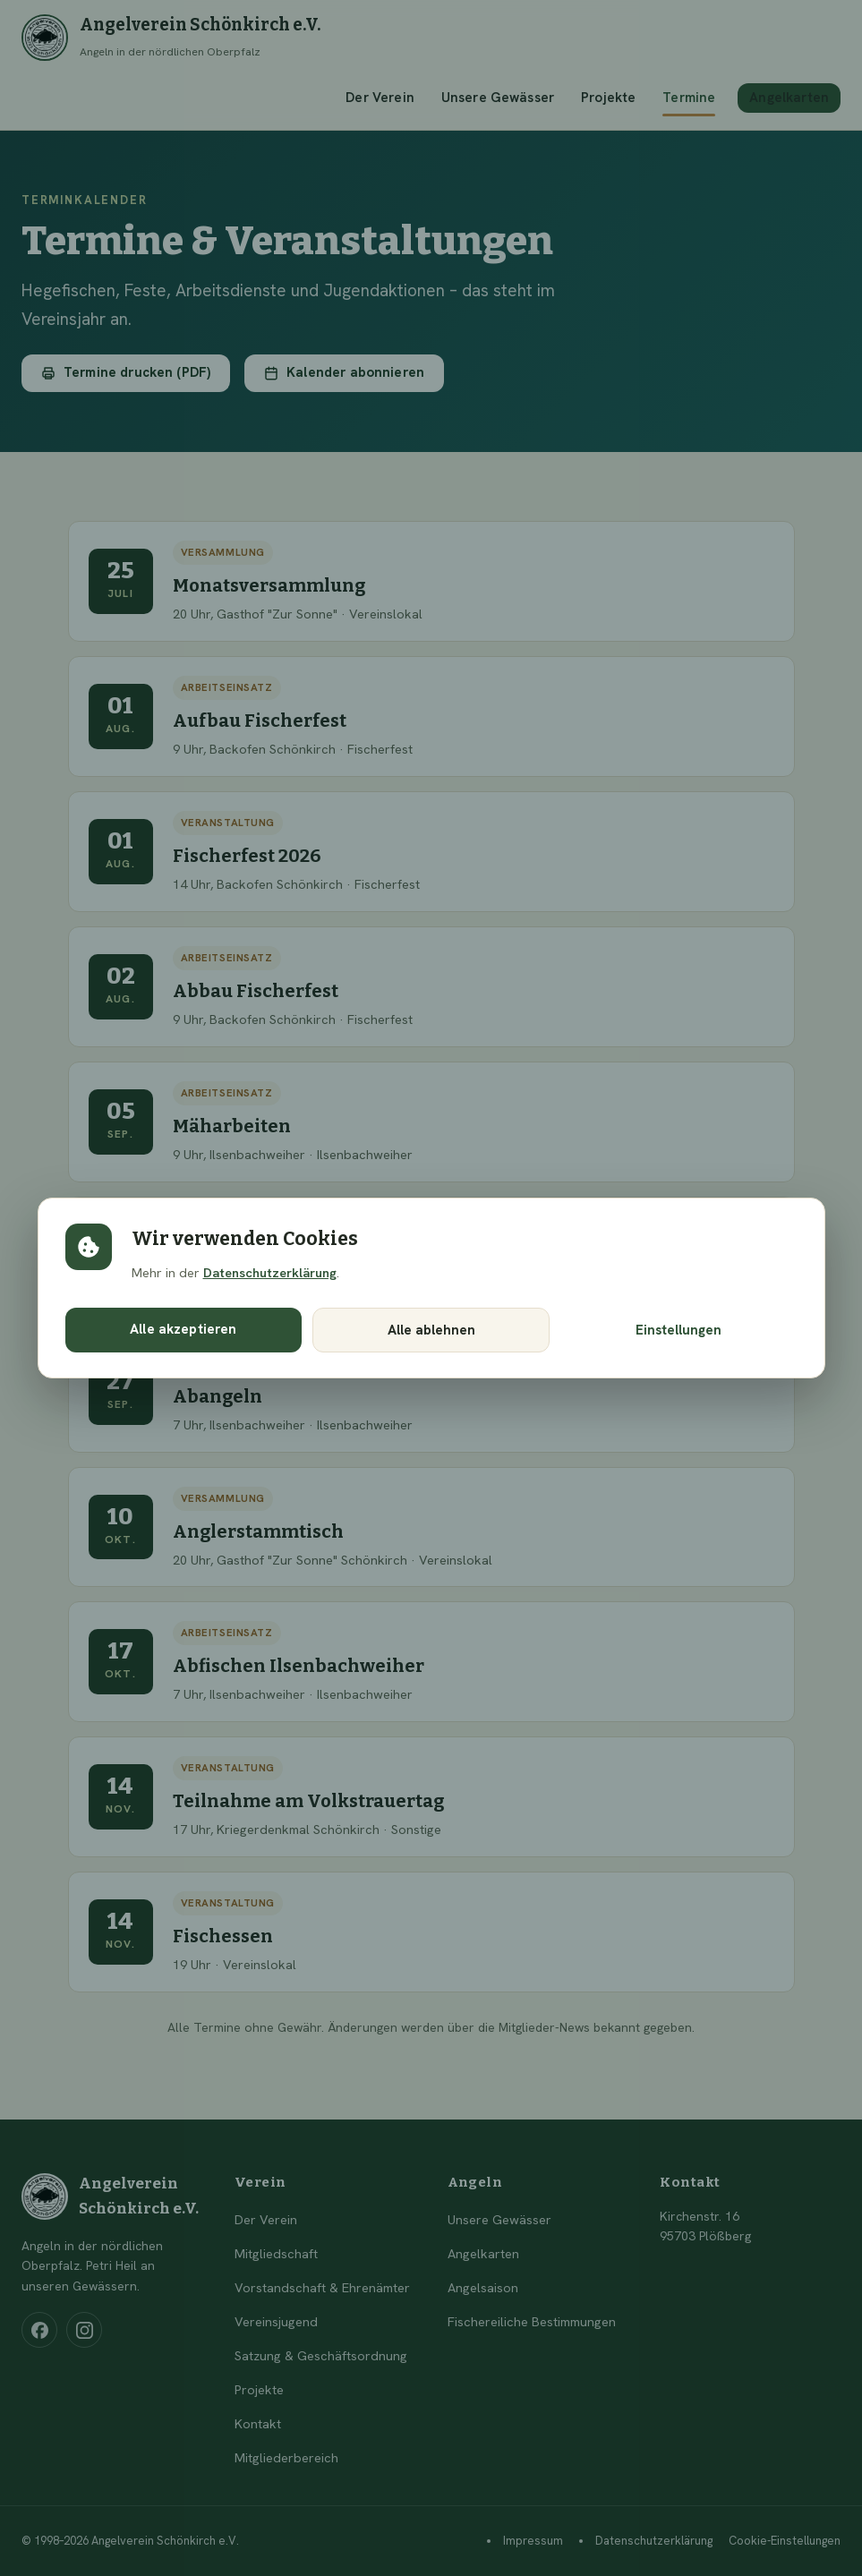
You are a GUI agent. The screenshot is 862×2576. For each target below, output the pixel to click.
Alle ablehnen (431, 1330)
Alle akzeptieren (183, 1329)
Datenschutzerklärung (270, 1272)
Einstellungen (678, 1330)
